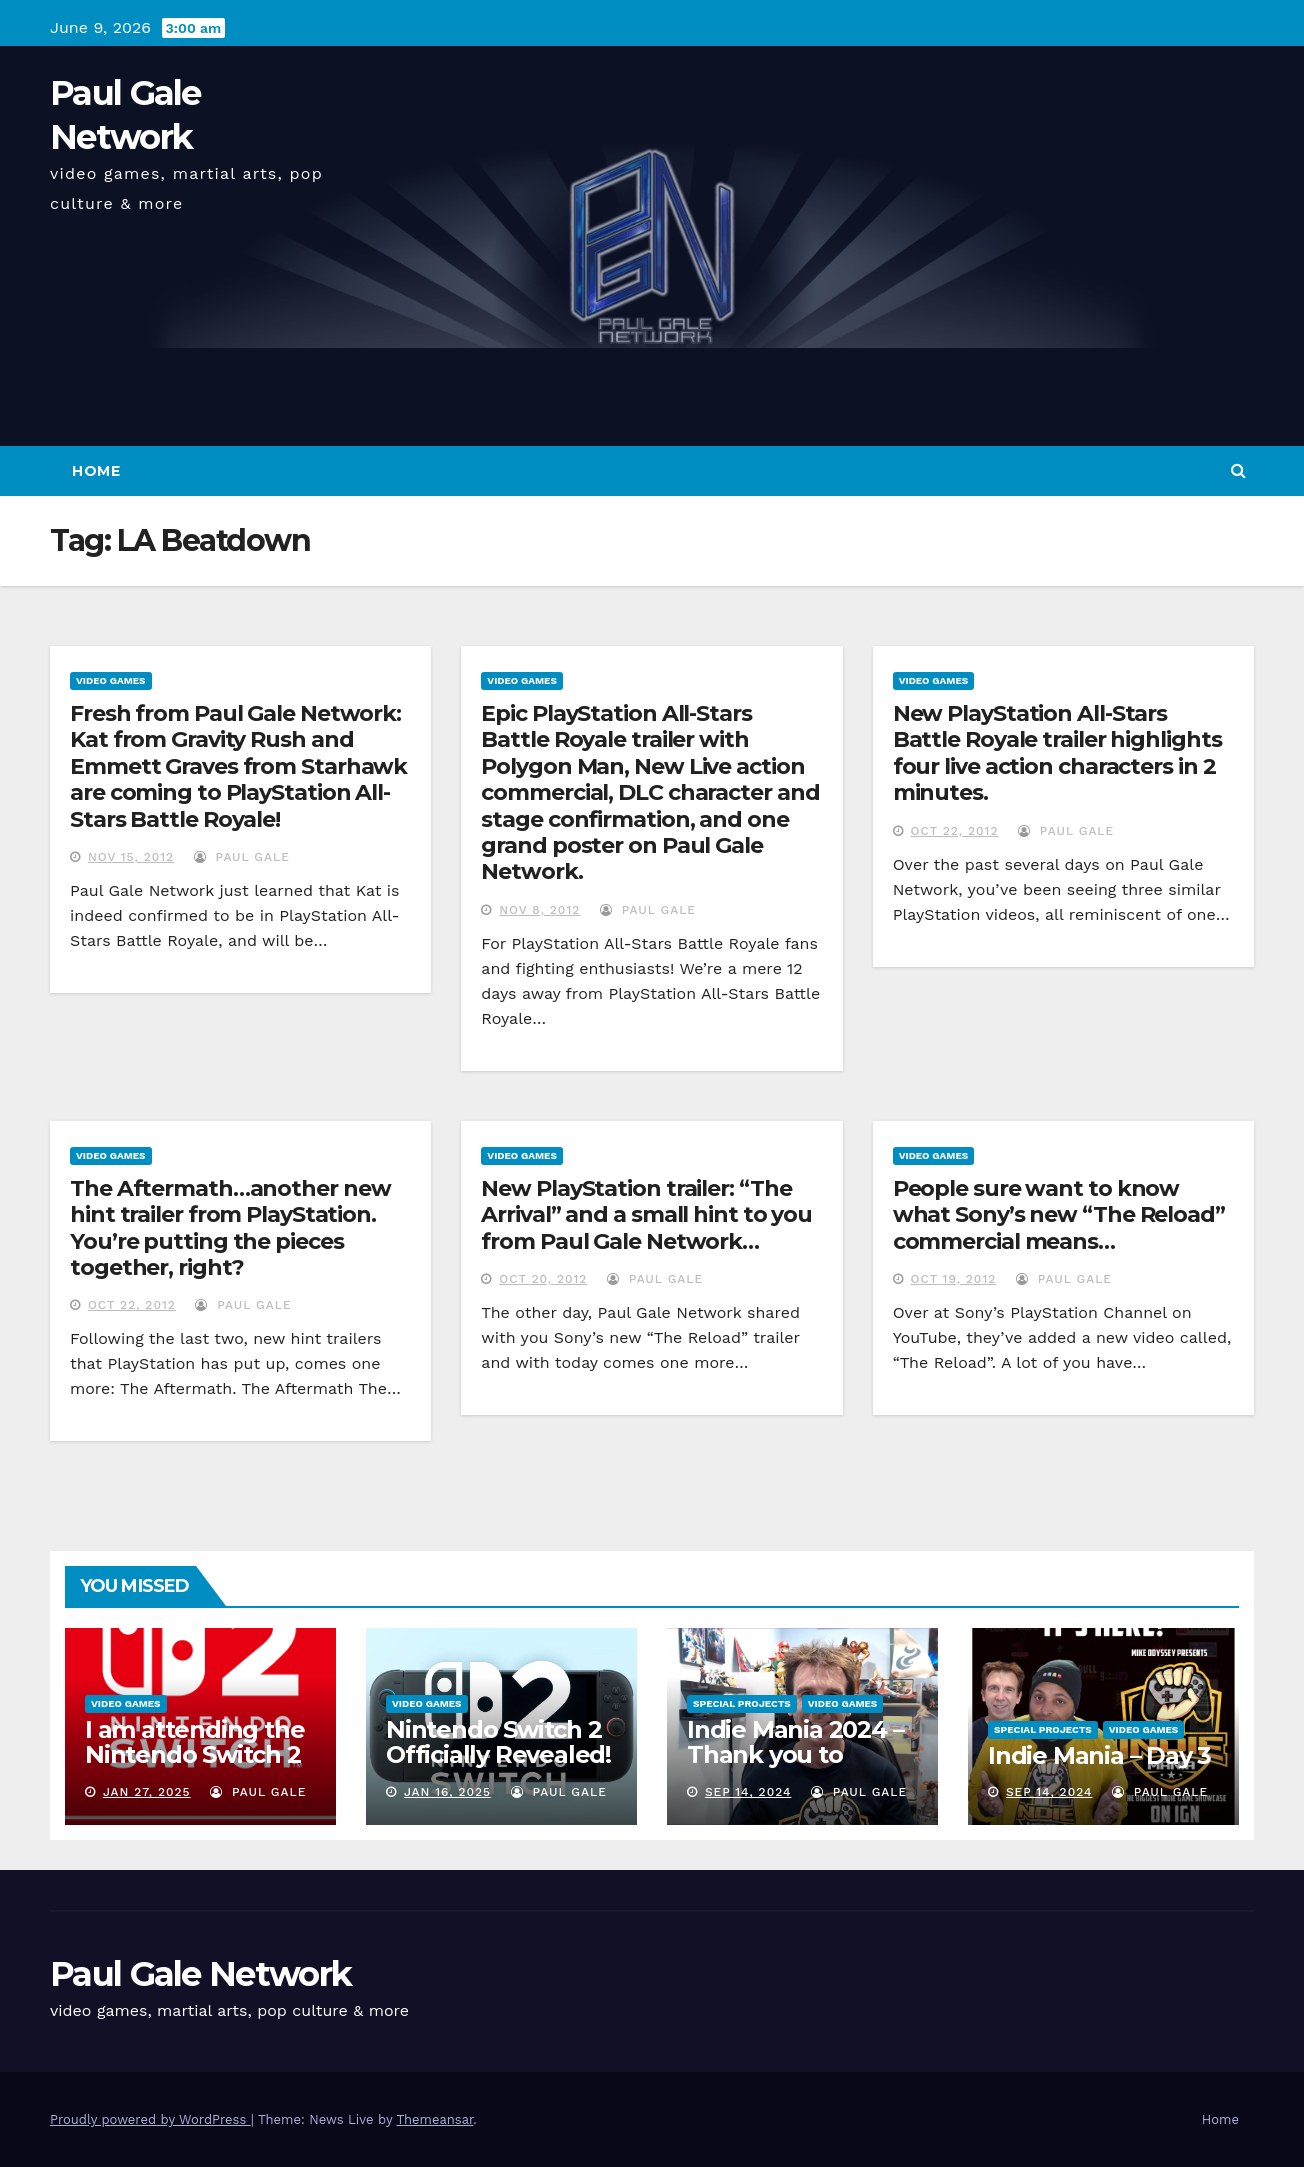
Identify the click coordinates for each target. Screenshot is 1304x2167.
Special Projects (742, 1703)
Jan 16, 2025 (447, 1792)
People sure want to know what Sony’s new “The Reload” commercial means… (1059, 1215)
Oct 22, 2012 (955, 831)
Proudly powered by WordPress (150, 2119)
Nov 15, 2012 (131, 857)
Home (96, 471)
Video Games (111, 680)
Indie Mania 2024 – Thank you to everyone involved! (797, 1754)
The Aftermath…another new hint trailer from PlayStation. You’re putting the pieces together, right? (230, 1228)
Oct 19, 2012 (954, 1279)
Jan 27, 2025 (147, 1792)
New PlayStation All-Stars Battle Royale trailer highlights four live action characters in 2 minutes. (1057, 753)
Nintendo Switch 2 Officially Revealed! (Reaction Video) (498, 1754)
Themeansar (434, 2119)
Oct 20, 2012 (543, 1279)
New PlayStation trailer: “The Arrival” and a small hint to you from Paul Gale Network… (646, 1215)
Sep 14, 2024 (748, 1792)
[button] (1238, 470)
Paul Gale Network (200, 1974)
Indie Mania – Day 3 (1099, 1755)
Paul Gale (242, 857)
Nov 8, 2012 (539, 910)
